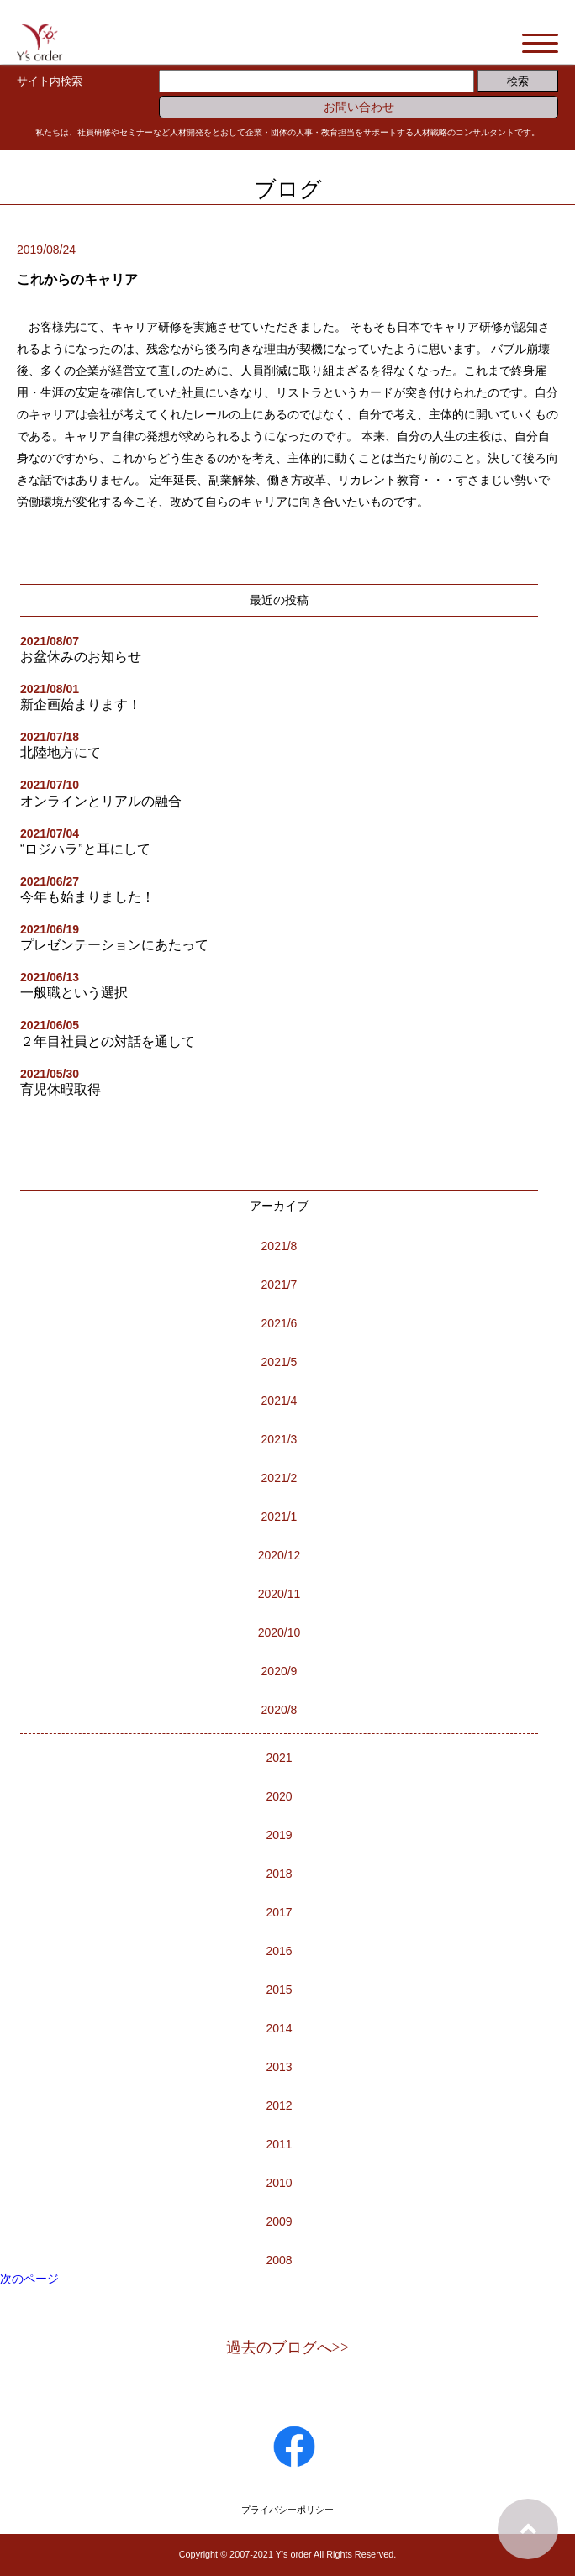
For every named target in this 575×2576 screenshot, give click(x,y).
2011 (279, 2144)
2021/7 (279, 1284)
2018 (279, 1873)
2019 (279, 1835)
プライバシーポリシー (287, 2510)
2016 (279, 1951)
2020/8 (279, 1709)
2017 (279, 1912)
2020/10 (279, 1632)
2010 (279, 2183)
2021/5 (279, 1362)
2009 (279, 2221)
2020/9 (279, 1671)
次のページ (29, 2278)
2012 (279, 2105)
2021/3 (279, 1439)
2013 (279, 2067)
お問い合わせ (359, 106)
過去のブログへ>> (287, 2347)
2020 (279, 1796)
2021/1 (279, 1516)
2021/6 (279, 1323)
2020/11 (279, 1594)
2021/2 (279, 1478)
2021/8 (279, 1246)
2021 (279, 1757)
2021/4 (279, 1400)
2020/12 (279, 1555)
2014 (279, 2028)
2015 (279, 1989)
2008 (279, 2260)
